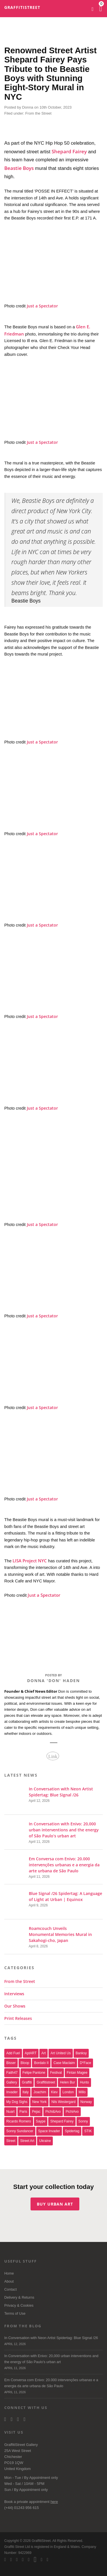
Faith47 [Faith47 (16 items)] (12, 2073)
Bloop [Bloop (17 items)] (25, 2063)
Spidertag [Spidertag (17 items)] (72, 2131)
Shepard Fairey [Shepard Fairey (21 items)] (61, 2121)
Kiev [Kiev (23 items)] (54, 2092)
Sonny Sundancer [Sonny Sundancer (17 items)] (19, 2131)
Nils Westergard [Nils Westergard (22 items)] (63, 2102)
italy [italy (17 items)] (26, 2092)
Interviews (14, 1993)
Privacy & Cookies (18, 2306)
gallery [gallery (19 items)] (11, 2082)
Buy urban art (55, 2204)
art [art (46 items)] (43, 2053)
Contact (10, 2289)
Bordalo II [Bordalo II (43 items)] (41, 2063)
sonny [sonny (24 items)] (83, 2121)
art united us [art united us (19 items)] (61, 2053)
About (9, 2281)
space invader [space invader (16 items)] (49, 2131)
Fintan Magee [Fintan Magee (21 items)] (77, 2073)
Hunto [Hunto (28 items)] (84, 2082)
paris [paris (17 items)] (23, 2112)
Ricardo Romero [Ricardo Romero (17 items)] (18, 2121)
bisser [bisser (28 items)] (11, 2063)
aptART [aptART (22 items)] (31, 2053)
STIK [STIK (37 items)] (88, 2131)
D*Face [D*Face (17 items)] (85, 2063)
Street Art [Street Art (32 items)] (27, 2141)
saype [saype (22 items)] (41, 2121)
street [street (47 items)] (10, 2141)
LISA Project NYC (30, 1560)
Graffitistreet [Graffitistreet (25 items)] (46, 2082)
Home (9, 2273)
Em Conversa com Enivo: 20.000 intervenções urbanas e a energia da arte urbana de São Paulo (53, 2386)
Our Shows (14, 2006)
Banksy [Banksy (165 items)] (81, 2053)
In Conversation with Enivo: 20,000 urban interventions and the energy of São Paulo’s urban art (53, 2362)
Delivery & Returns (19, 2298)
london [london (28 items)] (68, 2092)
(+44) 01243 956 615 (21, 2508)
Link (52, 1756)
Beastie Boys (19, 168)
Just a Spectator (42, 306)
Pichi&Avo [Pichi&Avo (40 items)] (53, 2112)
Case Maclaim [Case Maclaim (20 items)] (64, 2063)
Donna (27, 107)
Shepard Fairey (69, 151)
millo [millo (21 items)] (82, 2092)
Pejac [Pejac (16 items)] (36, 2112)
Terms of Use (14, 2314)
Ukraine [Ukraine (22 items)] (45, 2141)
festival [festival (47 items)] (56, 2073)
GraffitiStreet (22, 7)
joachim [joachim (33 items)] (39, 2092)
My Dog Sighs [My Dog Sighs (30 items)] (16, 2102)
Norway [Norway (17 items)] (86, 2102)
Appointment (39, 2477)
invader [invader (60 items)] (12, 2092)
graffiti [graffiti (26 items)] (27, 2082)
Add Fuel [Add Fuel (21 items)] (13, 2053)
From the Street (38, 113)
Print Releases (18, 2018)
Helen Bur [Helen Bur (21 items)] (67, 2082)
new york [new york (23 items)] (39, 2102)
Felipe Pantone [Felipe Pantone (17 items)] (34, 2073)
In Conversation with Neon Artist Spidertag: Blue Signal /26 (53, 2341)
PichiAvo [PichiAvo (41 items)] (72, 2112)
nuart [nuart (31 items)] (10, 2112)
